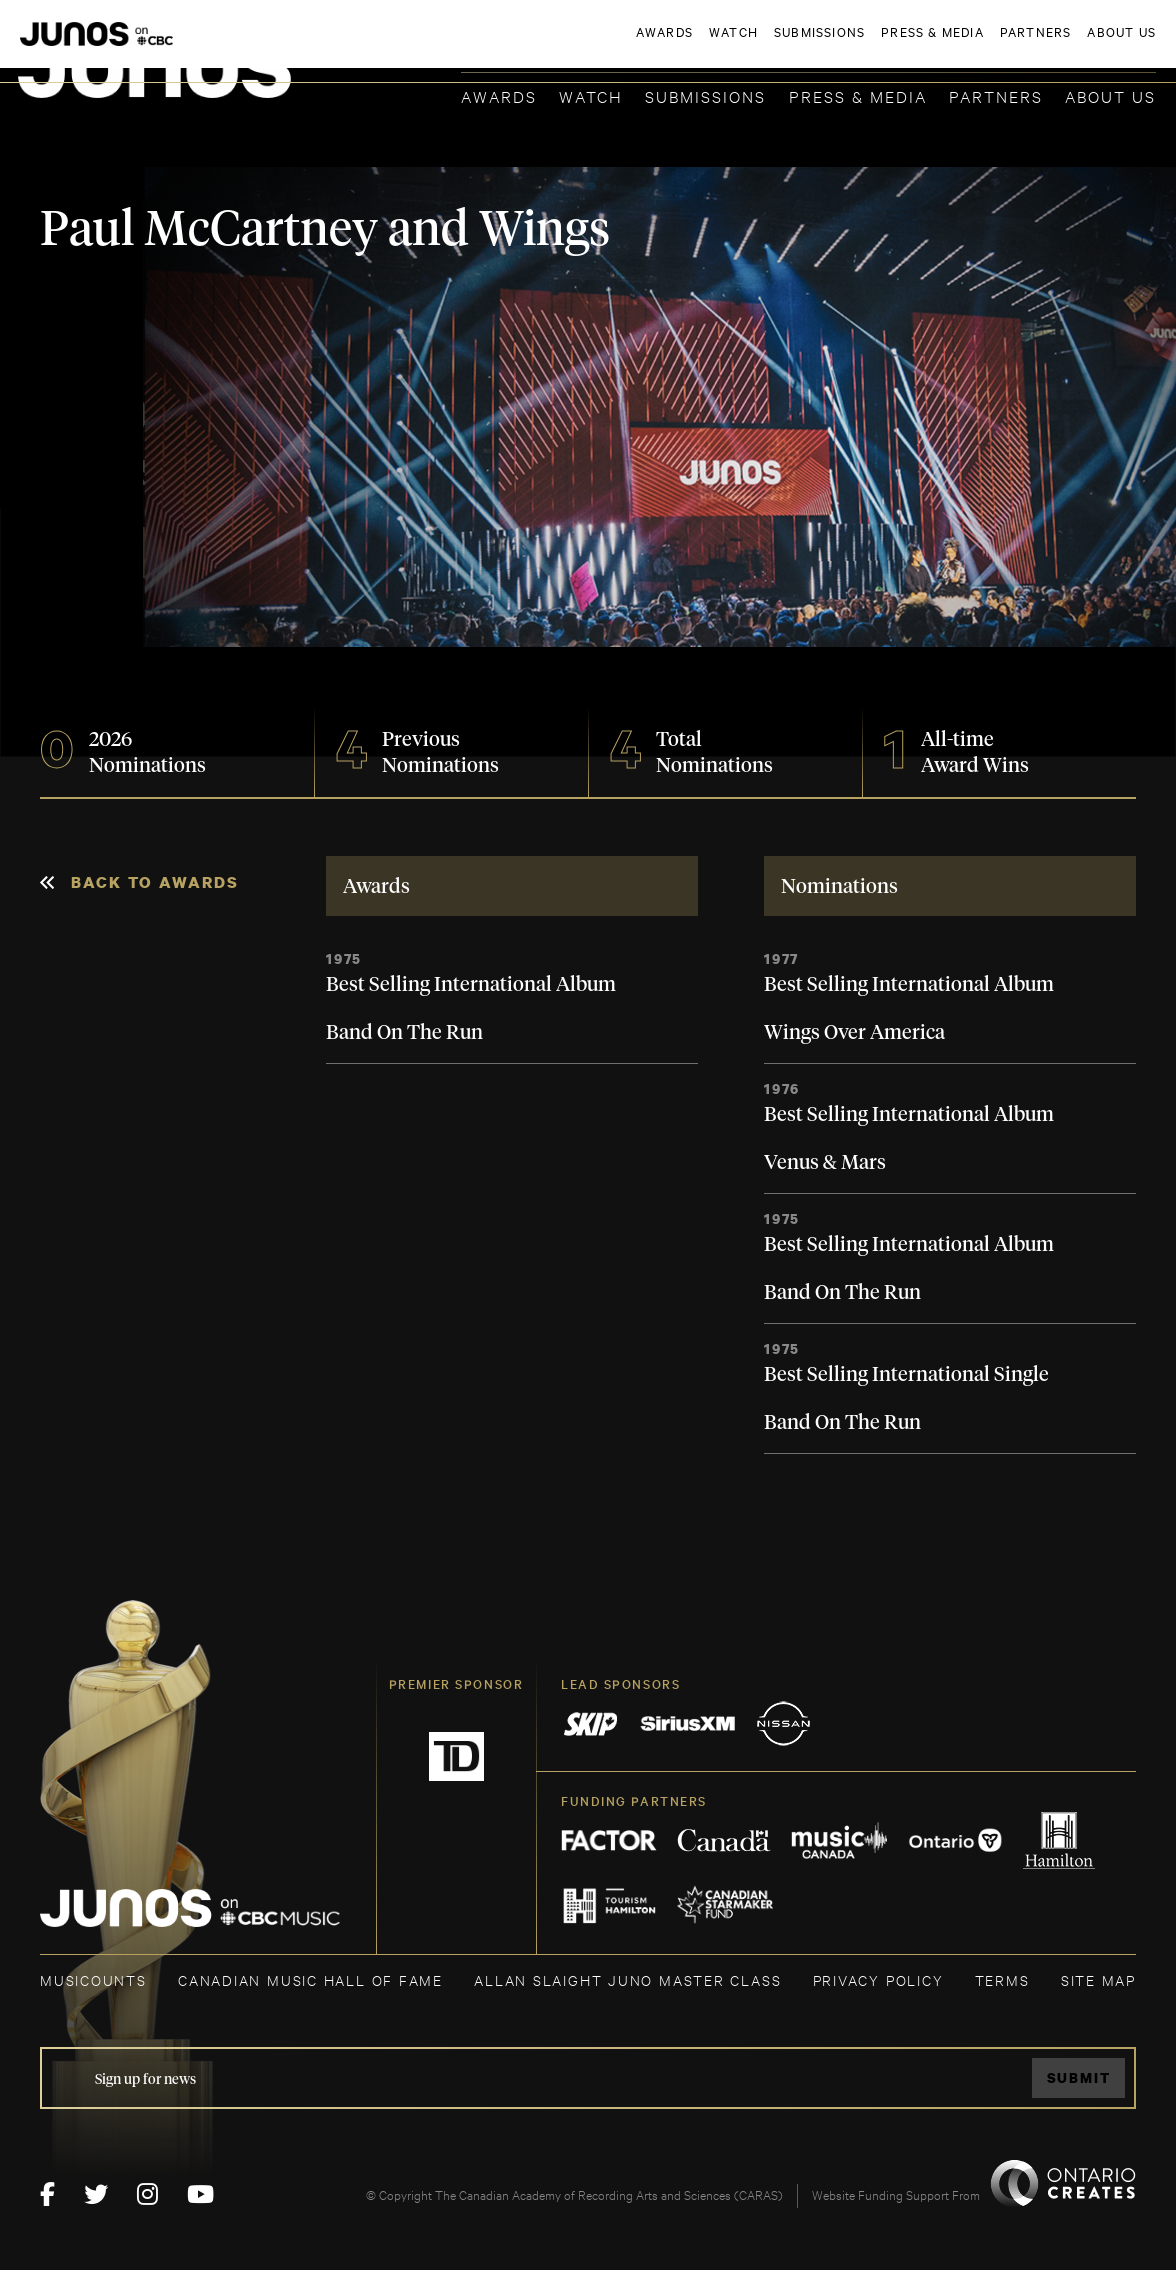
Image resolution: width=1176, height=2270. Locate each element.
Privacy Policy (878, 1979)
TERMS (1002, 1979)
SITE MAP (1098, 1979)
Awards (499, 95)
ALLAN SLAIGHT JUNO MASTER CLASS (627, 1979)
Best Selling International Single (906, 1375)
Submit (1079, 2077)
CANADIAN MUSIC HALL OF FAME (310, 1979)
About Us (1110, 95)
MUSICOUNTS (93, 1979)
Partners (996, 95)
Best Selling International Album (471, 985)
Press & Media (858, 95)
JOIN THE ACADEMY (877, 47)
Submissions (705, 95)
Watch (591, 95)
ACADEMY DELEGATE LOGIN (1061, 47)
